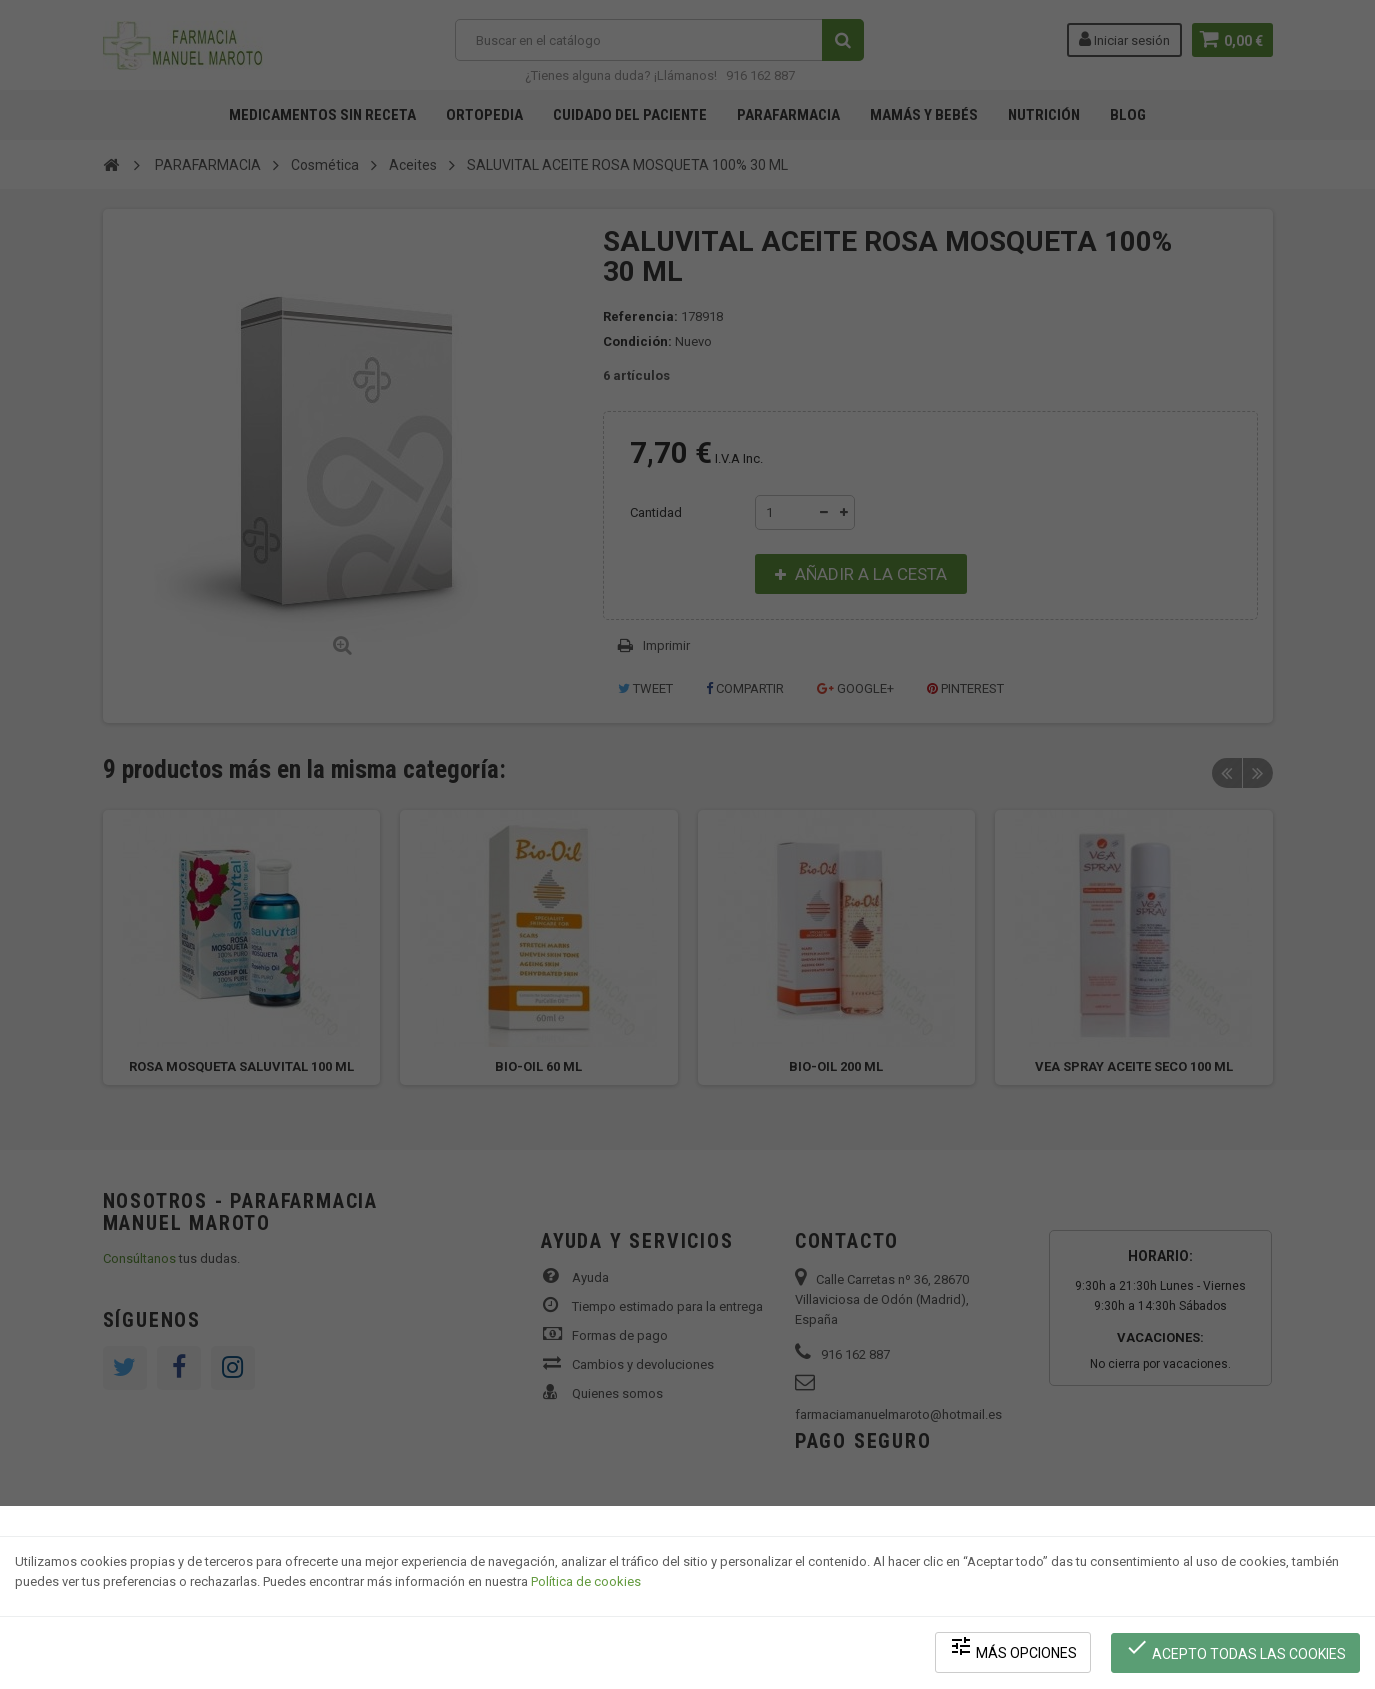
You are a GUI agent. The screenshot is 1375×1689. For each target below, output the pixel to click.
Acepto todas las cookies (1236, 1649)
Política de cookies (586, 1584)
